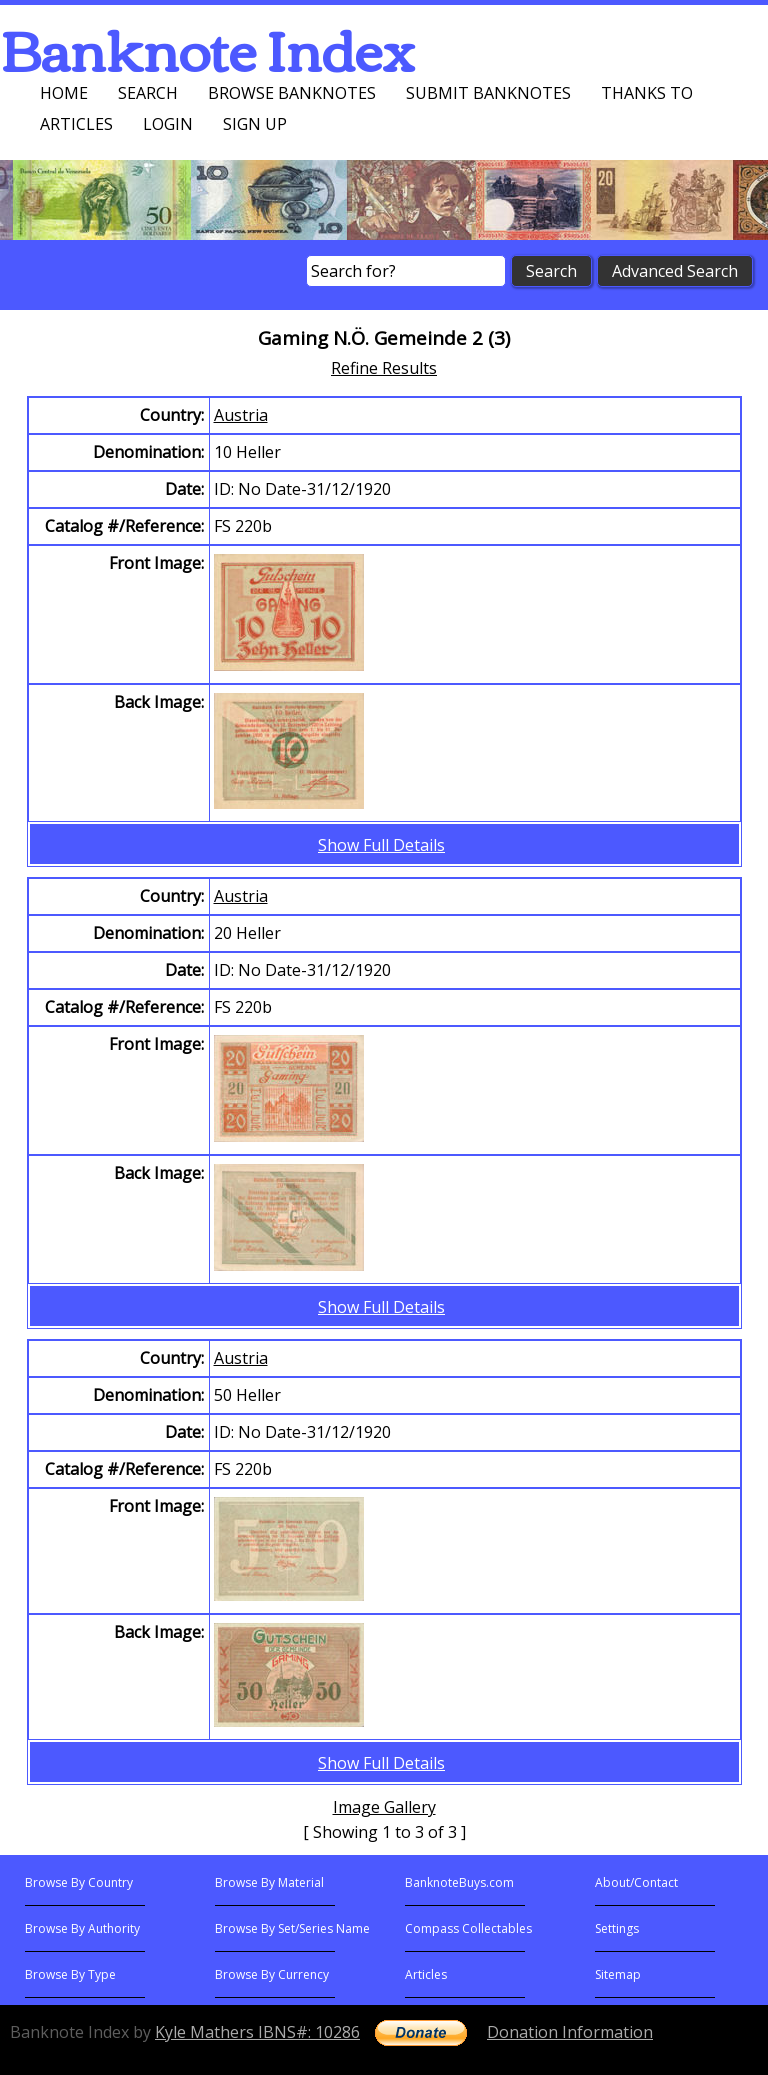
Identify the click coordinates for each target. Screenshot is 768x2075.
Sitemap (618, 1974)
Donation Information (570, 2032)
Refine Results (384, 368)
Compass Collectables (468, 1928)
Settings (617, 1928)
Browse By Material (269, 1882)
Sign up (255, 124)
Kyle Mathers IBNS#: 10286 (257, 2032)
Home (64, 93)
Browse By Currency (272, 1974)
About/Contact (636, 1882)
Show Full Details (381, 845)
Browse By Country (79, 1882)
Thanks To (647, 93)
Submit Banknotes (488, 93)
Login (168, 124)
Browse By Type (70, 1974)
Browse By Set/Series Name (292, 1928)
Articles (76, 124)
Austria (241, 415)
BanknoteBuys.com (459, 1882)
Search (148, 93)
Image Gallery (384, 1807)
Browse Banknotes (292, 93)
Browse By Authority (82, 1928)
